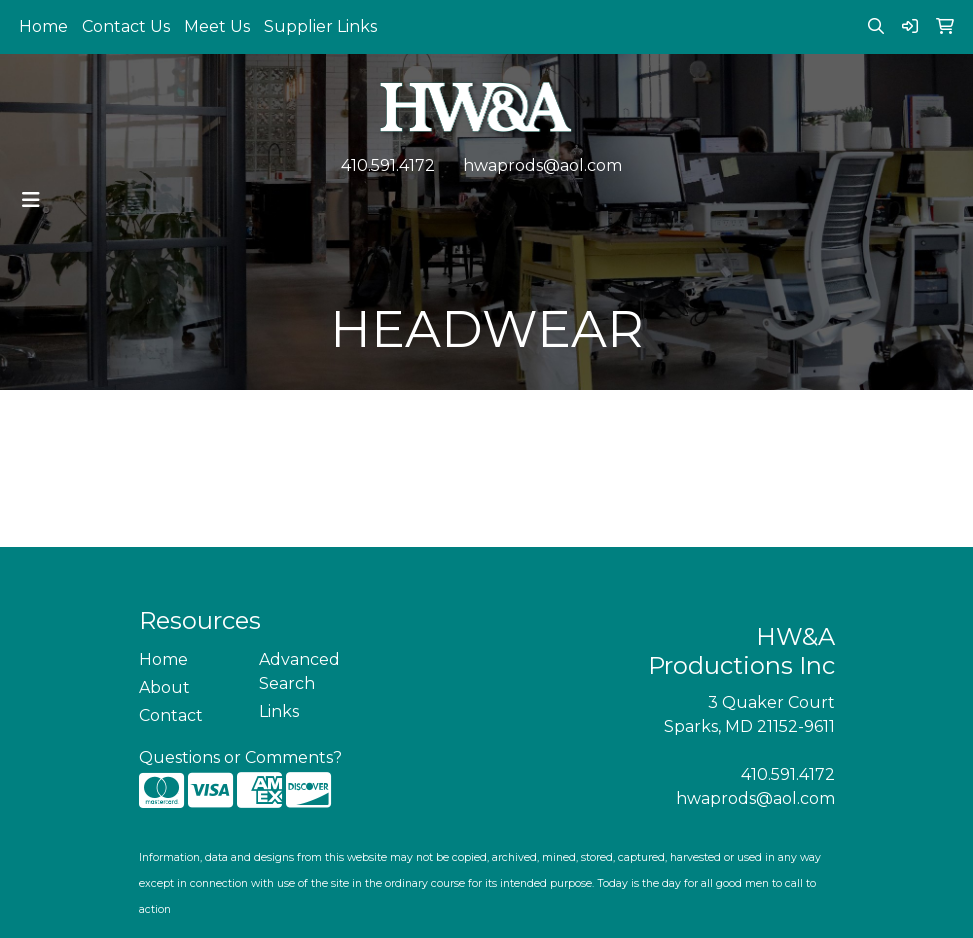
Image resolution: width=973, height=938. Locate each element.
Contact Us (126, 26)
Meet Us (217, 26)
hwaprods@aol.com (542, 165)
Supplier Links (320, 26)
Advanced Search (299, 671)
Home (43, 26)
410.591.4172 (388, 165)
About (164, 687)
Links (279, 711)
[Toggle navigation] (31, 200)
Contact (171, 715)
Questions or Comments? (240, 757)
